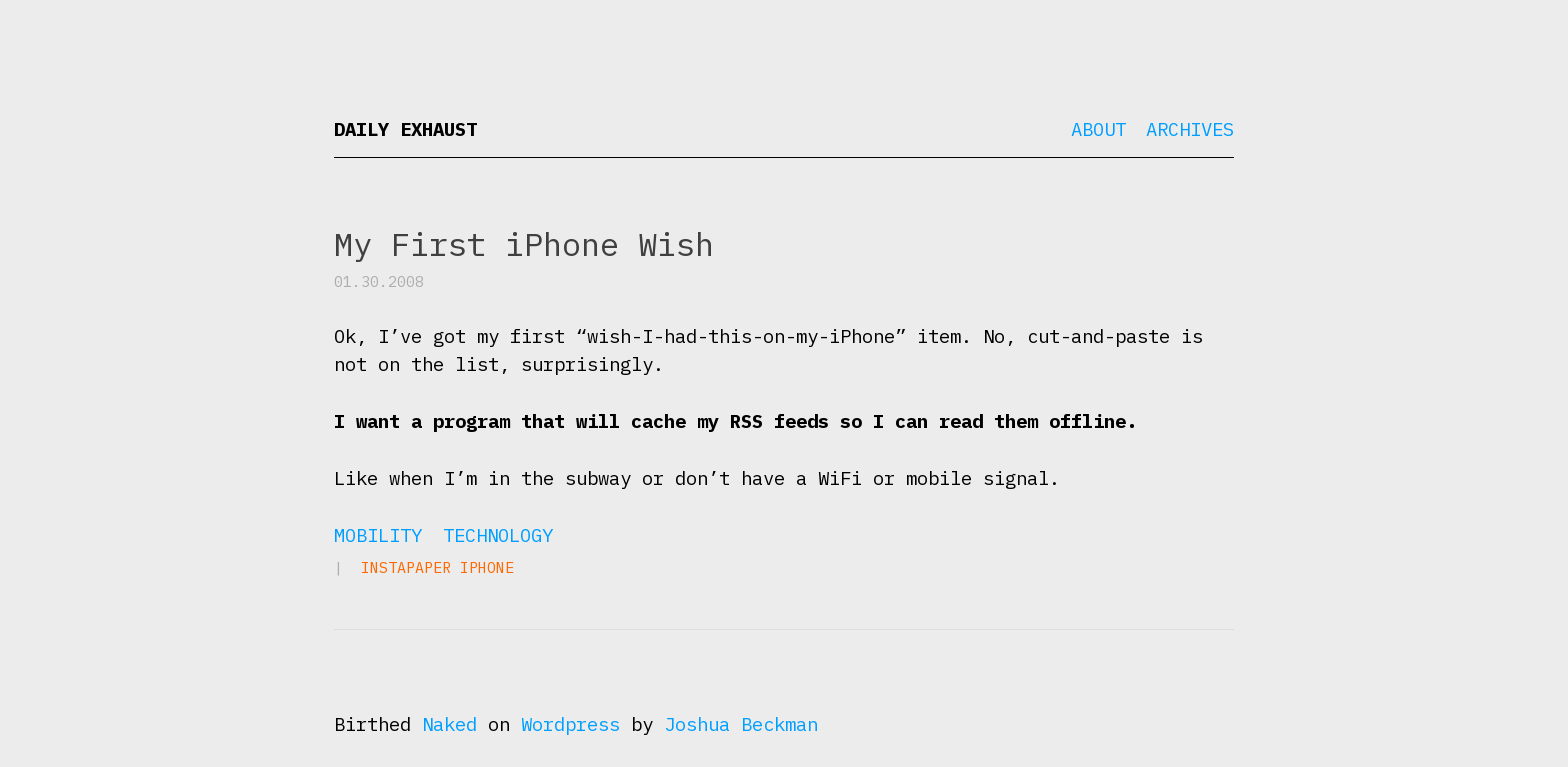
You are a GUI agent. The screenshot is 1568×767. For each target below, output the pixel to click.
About (1098, 129)
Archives (1190, 129)
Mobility (378, 535)
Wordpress (570, 724)
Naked (449, 724)
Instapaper (406, 567)
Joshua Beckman (741, 724)
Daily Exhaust (405, 129)
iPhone (487, 567)
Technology (498, 535)
